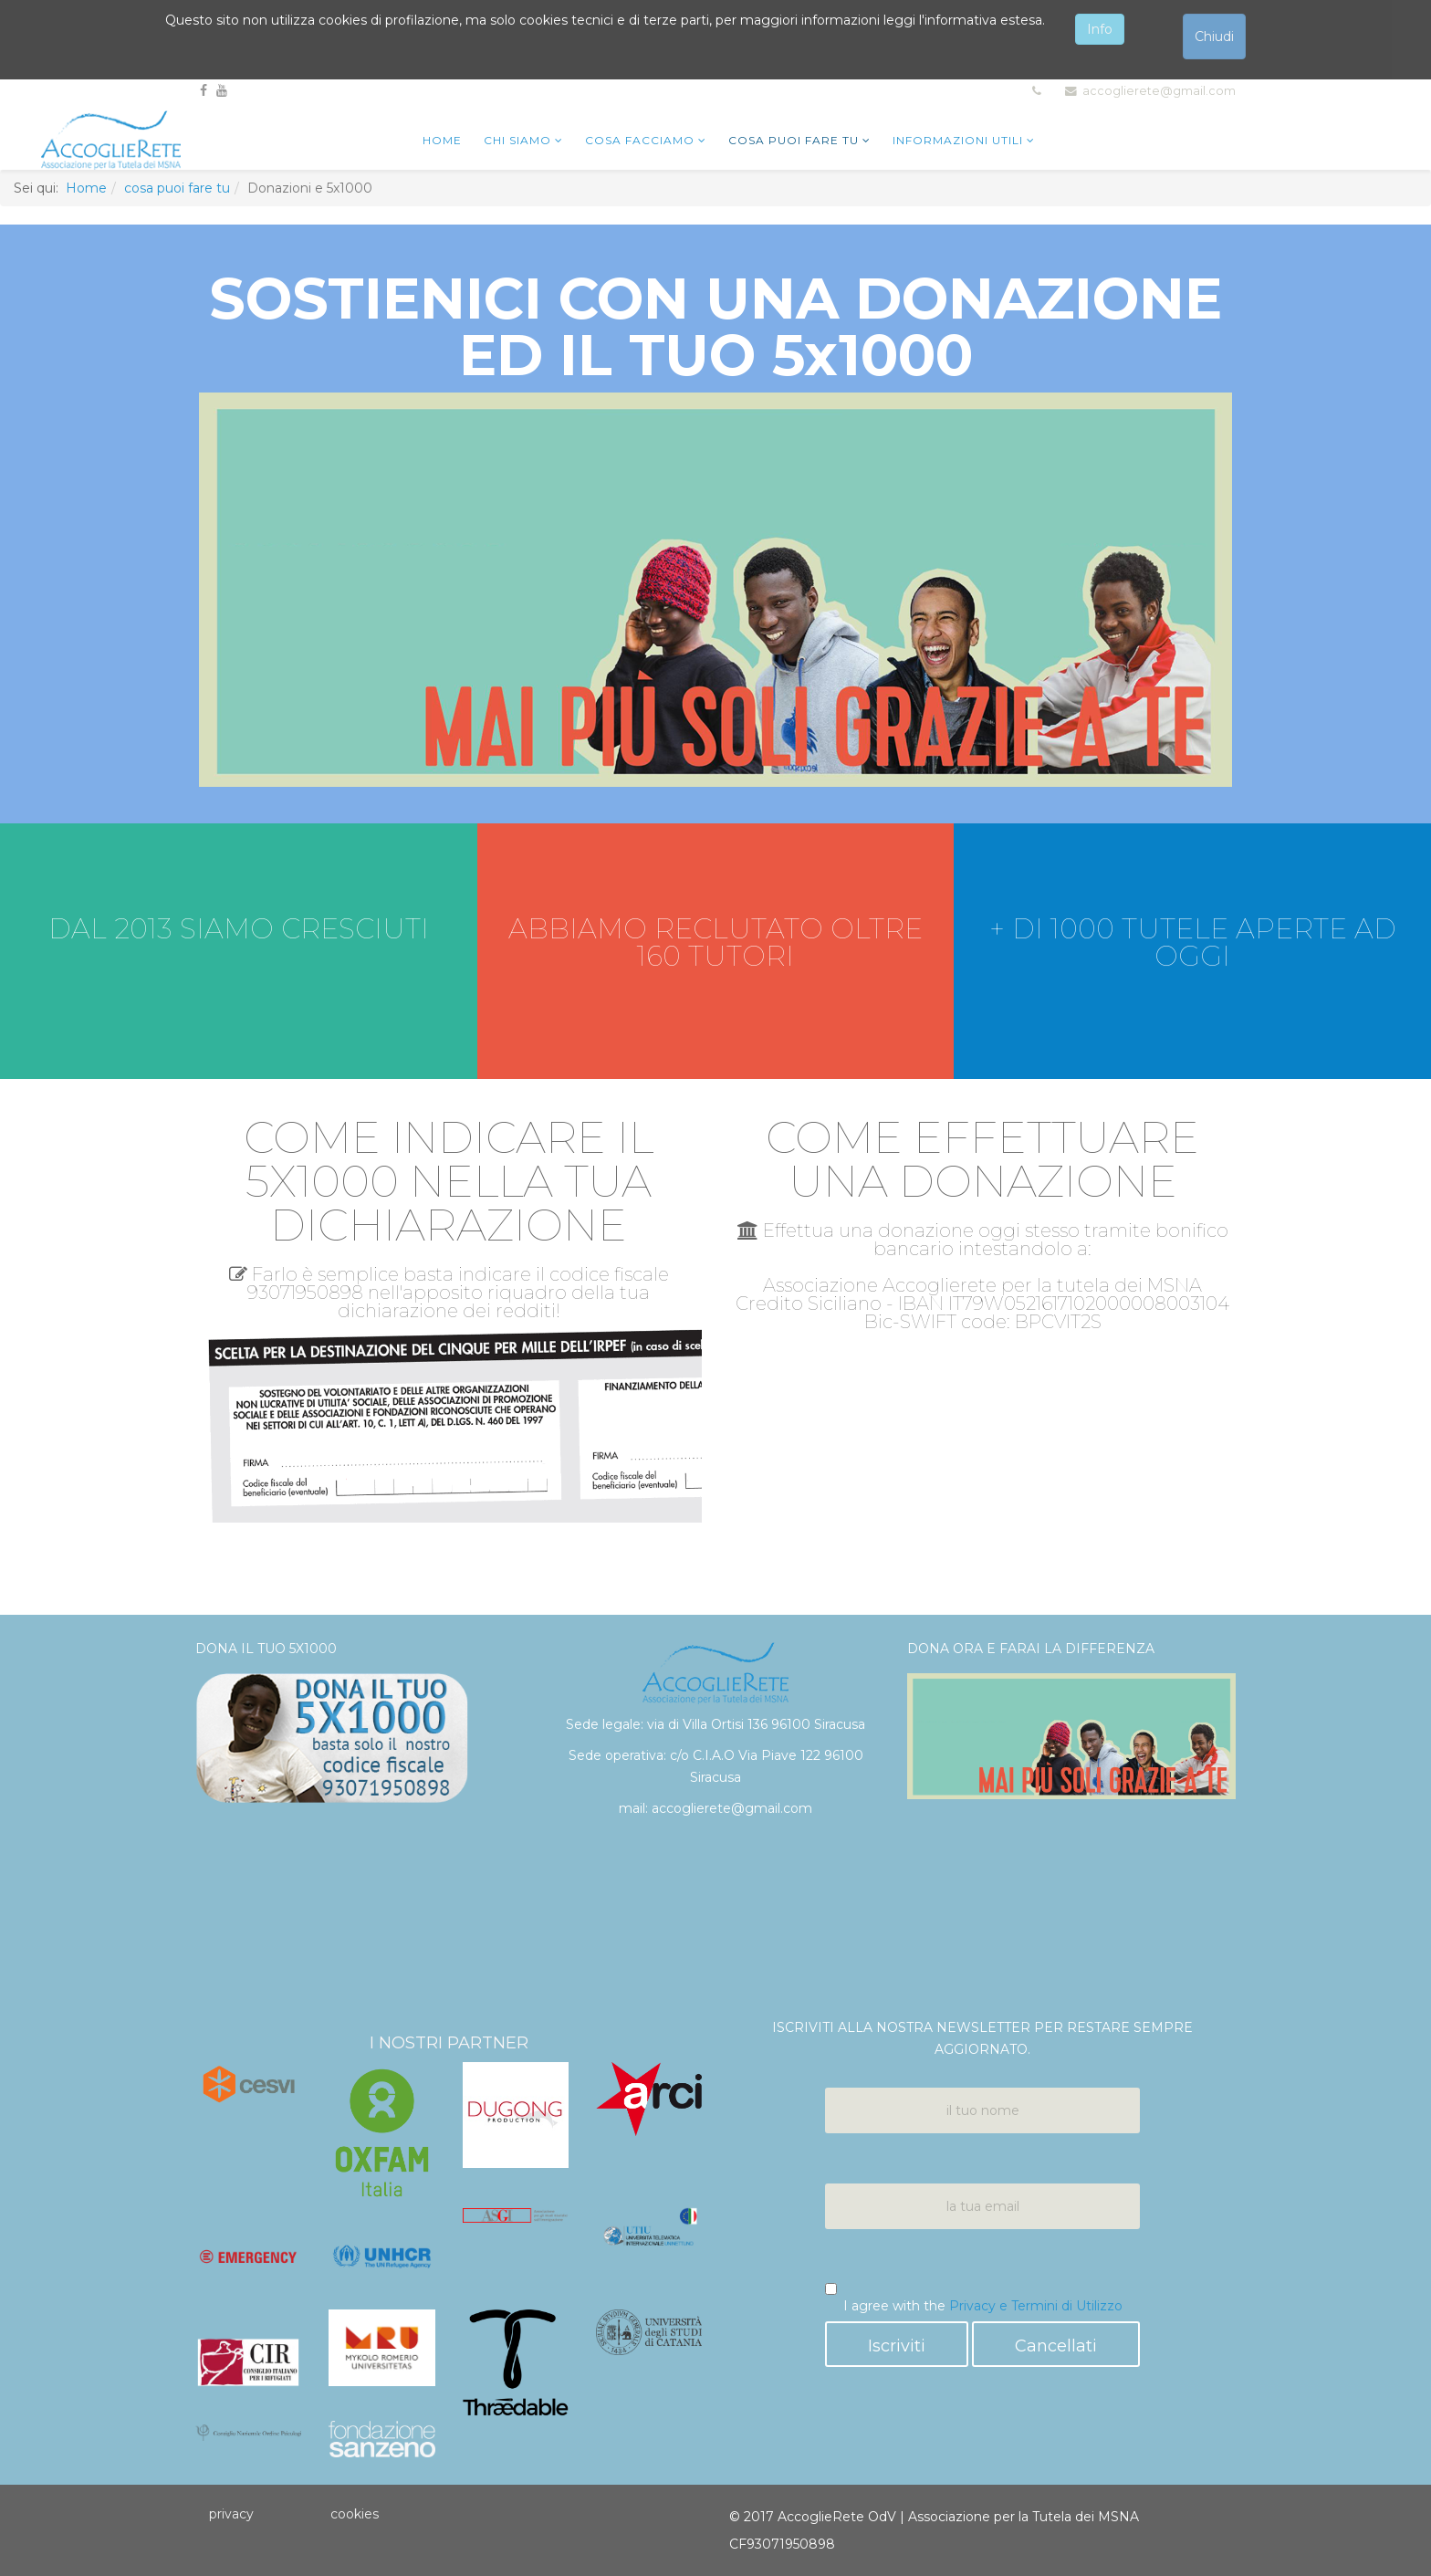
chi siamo (517, 140)
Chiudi (1214, 36)
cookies (354, 2514)
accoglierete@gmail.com (1159, 91)
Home (86, 188)
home (442, 140)
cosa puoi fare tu (793, 140)
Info (1099, 29)
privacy (231, 2514)
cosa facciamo (640, 140)
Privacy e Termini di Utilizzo (1036, 2306)
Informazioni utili (958, 140)
